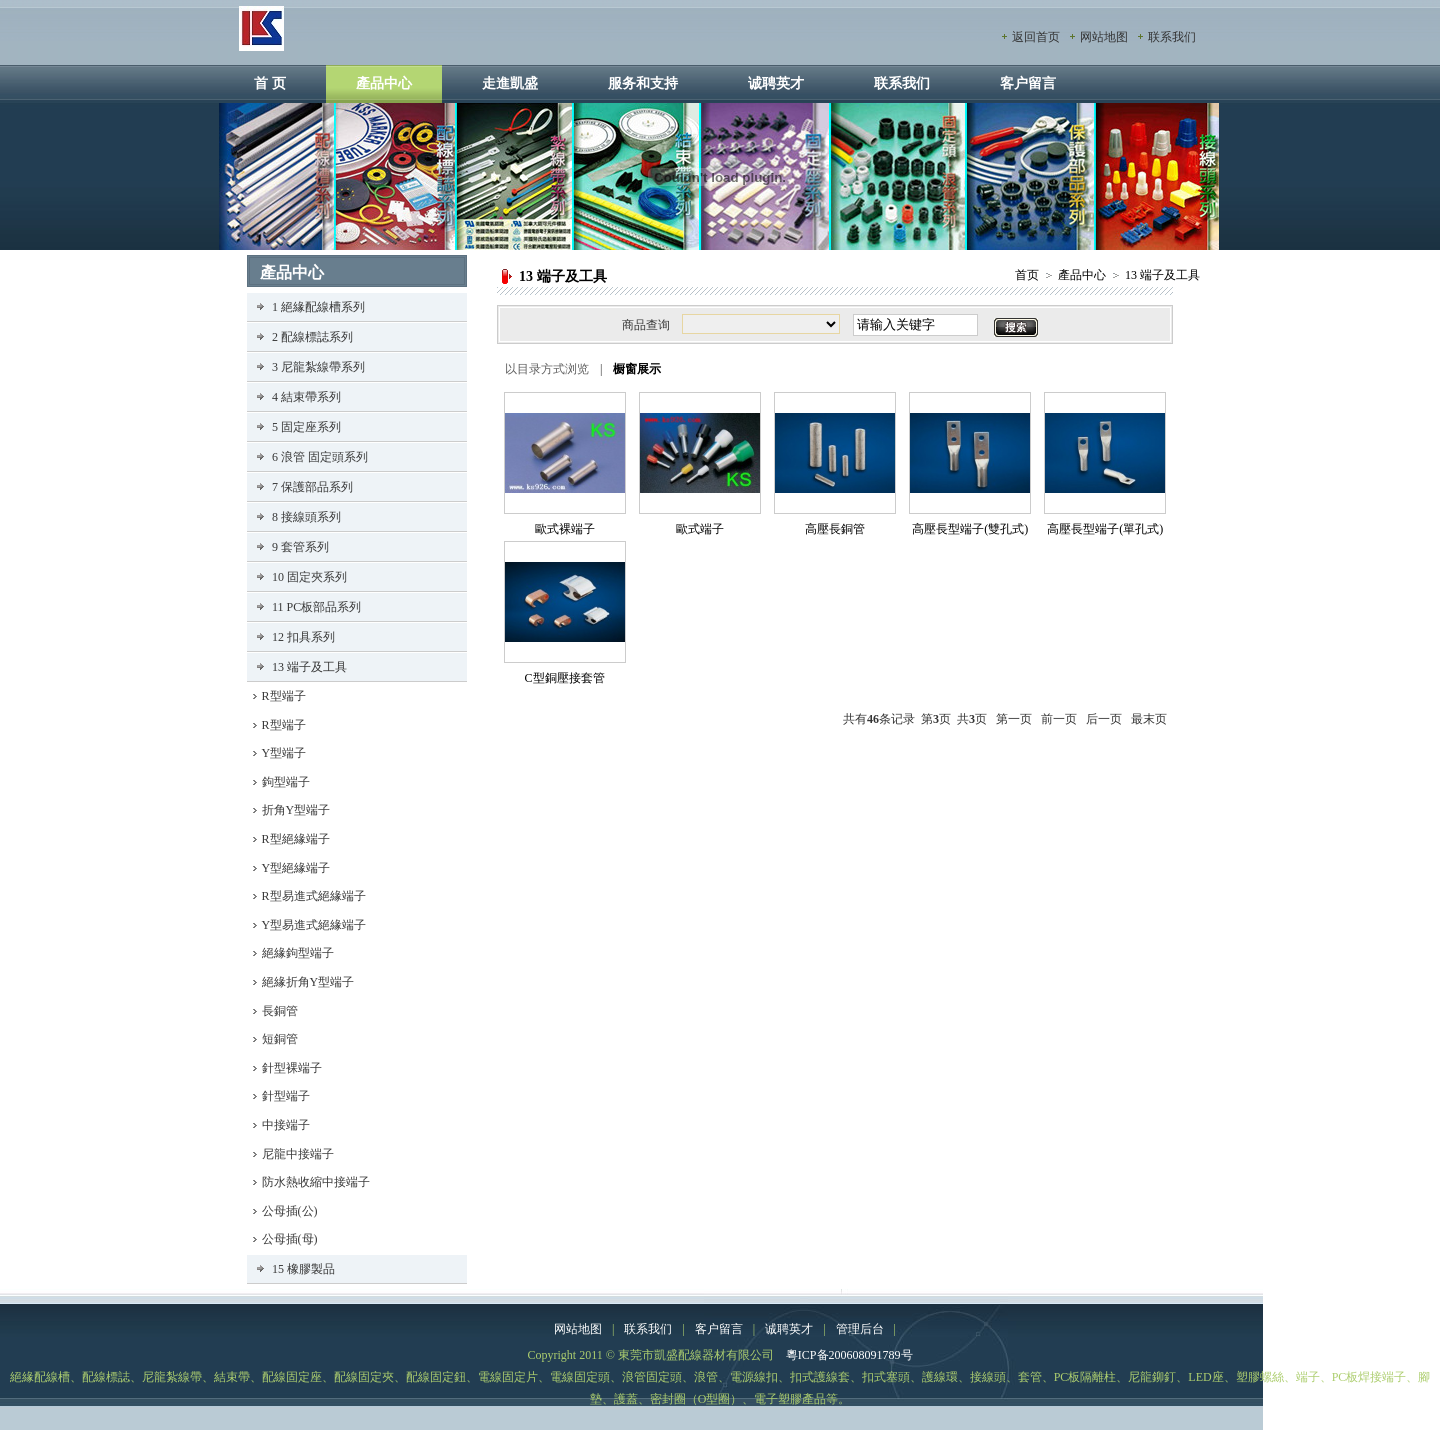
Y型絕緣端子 (296, 868)
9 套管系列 (300, 547)
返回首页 (1036, 37)
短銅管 (280, 1039)
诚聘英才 (776, 83)
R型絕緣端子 (296, 839)
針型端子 (286, 1096)
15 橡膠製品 (303, 1269)
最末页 (1149, 719)
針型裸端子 (292, 1068)
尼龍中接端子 (298, 1154)
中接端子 (286, 1125)
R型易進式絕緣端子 (314, 896)
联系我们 (1172, 37)
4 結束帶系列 (306, 397)
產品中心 (384, 83)
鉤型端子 (286, 782)
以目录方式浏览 (547, 369)
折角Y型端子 (296, 810)
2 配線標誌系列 (312, 337)
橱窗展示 (637, 369)
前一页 (1059, 719)
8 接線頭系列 (306, 517)
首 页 (270, 83)
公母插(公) (290, 1211)
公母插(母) (290, 1239)
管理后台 (860, 1329)
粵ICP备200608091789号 (849, 1355)
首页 (1027, 275)
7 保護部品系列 (312, 487)
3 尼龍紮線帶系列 (318, 367)
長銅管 (280, 1011)
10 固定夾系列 (309, 577)
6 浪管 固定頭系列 (320, 457)
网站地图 (1104, 37)
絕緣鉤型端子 (298, 953)
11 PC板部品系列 (316, 607)
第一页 (1014, 719)
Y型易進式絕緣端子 (314, 925)
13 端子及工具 (1162, 275)
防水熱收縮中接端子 (316, 1182)
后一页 (1104, 719)
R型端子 (284, 696)
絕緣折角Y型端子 (308, 982)
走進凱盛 (510, 83)
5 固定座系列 (306, 427)
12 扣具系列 (303, 637)
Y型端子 (284, 753)
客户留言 (1028, 83)
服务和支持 (643, 83)
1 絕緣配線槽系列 (318, 307)
